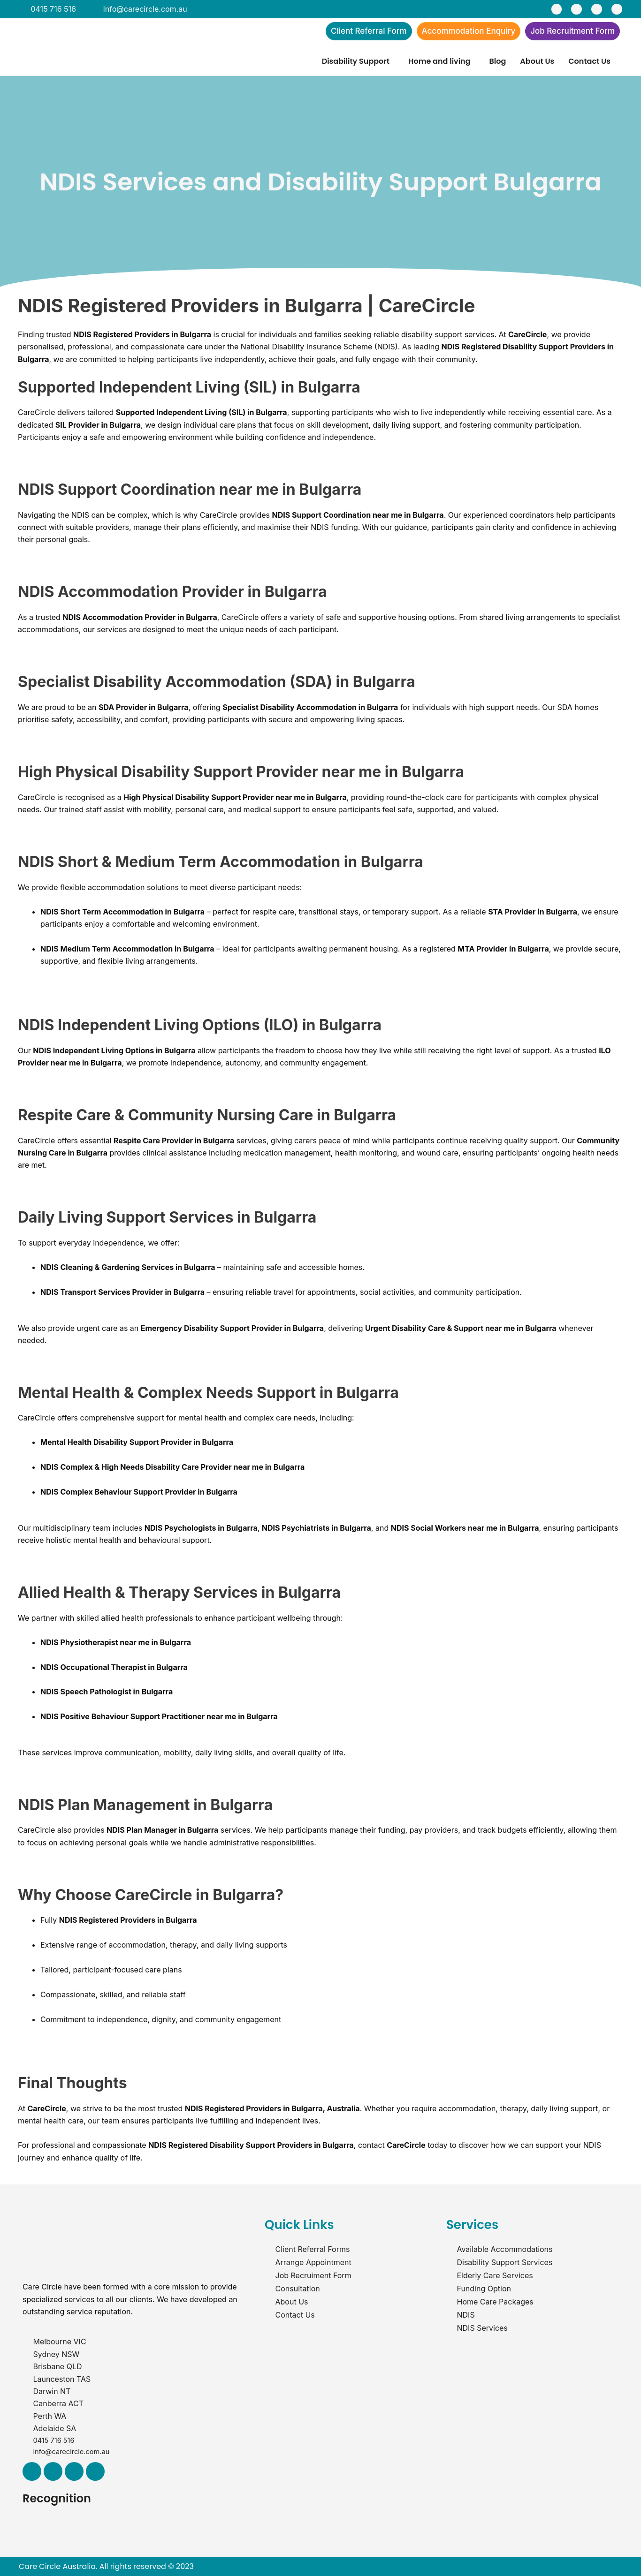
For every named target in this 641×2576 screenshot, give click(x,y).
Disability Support (355, 64)
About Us (537, 64)
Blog (497, 64)
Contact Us (589, 64)
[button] (358, 64)
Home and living (439, 64)
